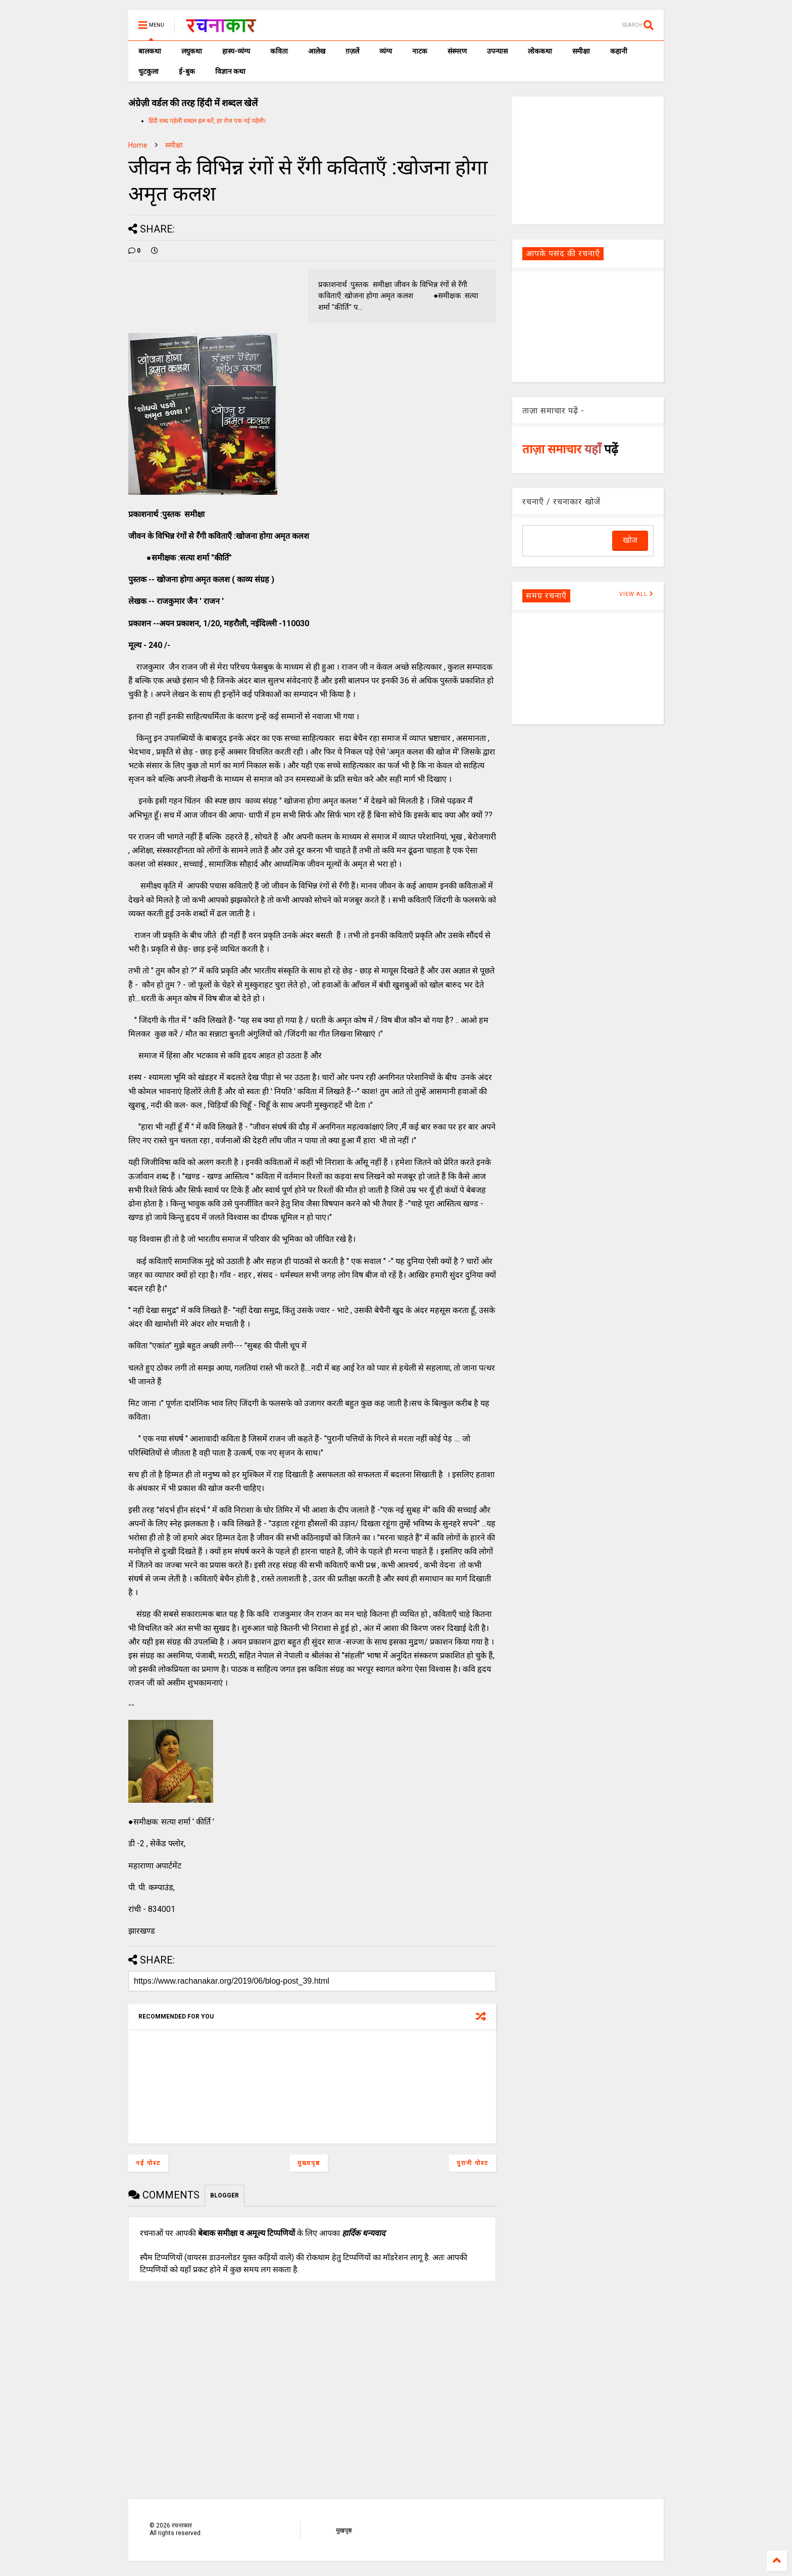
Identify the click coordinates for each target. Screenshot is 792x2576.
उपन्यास (497, 51)
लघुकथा (191, 51)
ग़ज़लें (352, 51)
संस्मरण (457, 51)
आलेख (316, 51)
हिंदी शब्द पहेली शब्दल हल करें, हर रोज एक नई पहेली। (207, 120)
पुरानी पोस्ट (472, 2163)
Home (137, 145)
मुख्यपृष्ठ (309, 2163)
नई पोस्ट (148, 2163)
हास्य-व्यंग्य (236, 51)
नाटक (419, 51)
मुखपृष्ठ (344, 2530)
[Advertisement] (588, 160)
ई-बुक (187, 71)
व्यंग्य (385, 51)
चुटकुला (148, 71)
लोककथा (540, 51)
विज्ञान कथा (230, 71)
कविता (279, 51)
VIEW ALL (636, 594)
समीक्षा (581, 51)
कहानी (618, 51)
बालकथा (149, 51)
